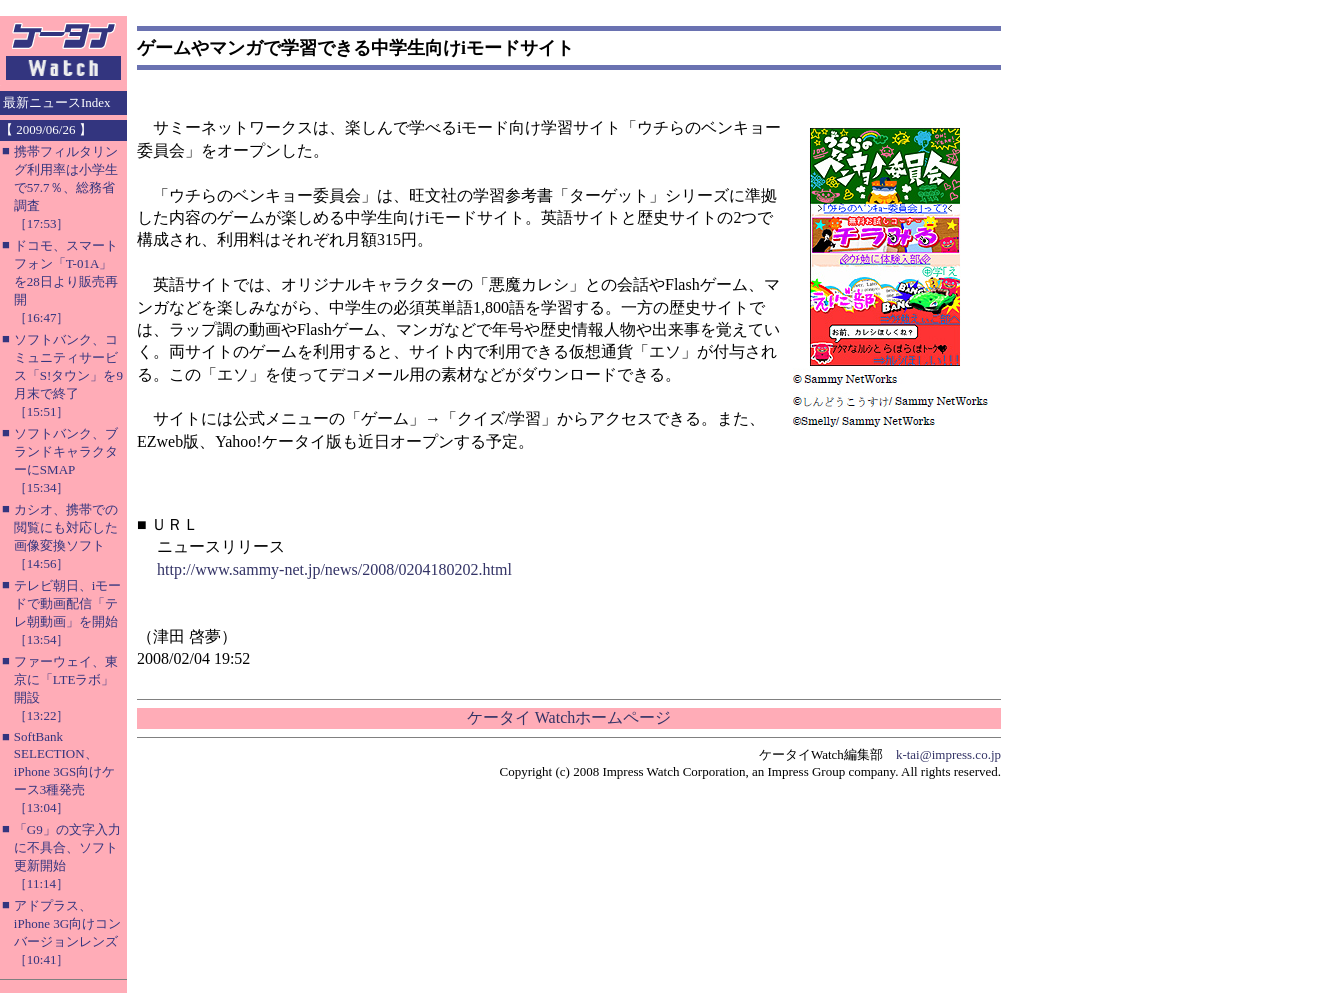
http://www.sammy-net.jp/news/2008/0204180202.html (334, 569)
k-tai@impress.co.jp (948, 754)
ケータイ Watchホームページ (569, 717)
